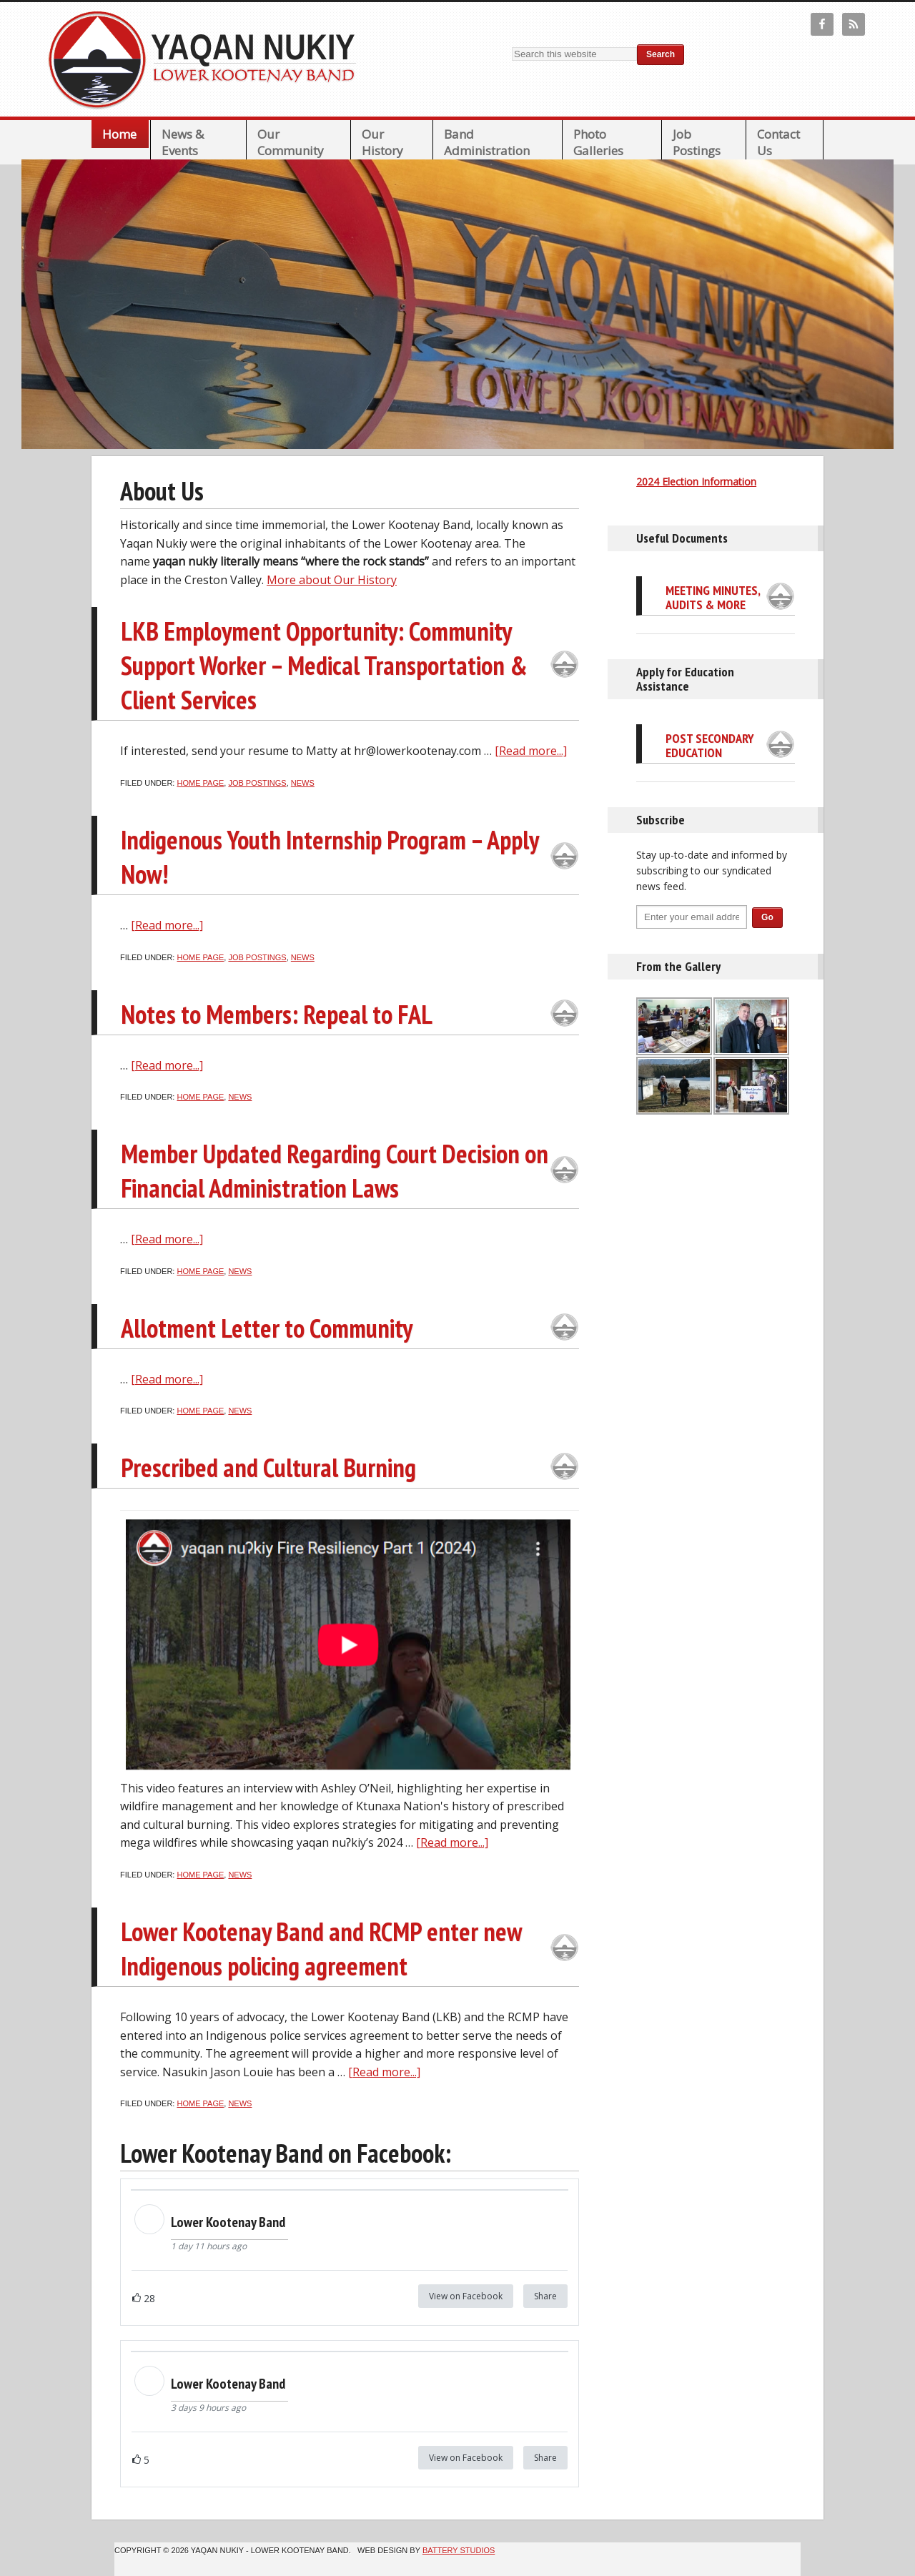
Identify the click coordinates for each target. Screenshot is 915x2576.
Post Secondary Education (710, 745)
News (303, 783)
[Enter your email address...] (691, 917)
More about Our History (332, 580)
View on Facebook (466, 2296)
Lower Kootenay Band (206, 59)
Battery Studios (458, 2550)
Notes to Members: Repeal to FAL (276, 1014)
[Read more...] (531, 751)
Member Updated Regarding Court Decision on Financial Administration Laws (334, 1171)
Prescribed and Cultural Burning (268, 1467)
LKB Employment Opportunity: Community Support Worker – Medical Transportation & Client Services (324, 665)
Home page (200, 783)
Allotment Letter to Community (266, 1328)
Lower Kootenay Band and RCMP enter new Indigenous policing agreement (321, 1949)
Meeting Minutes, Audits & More (713, 597)
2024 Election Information (696, 481)
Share (545, 2296)
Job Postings (257, 783)
